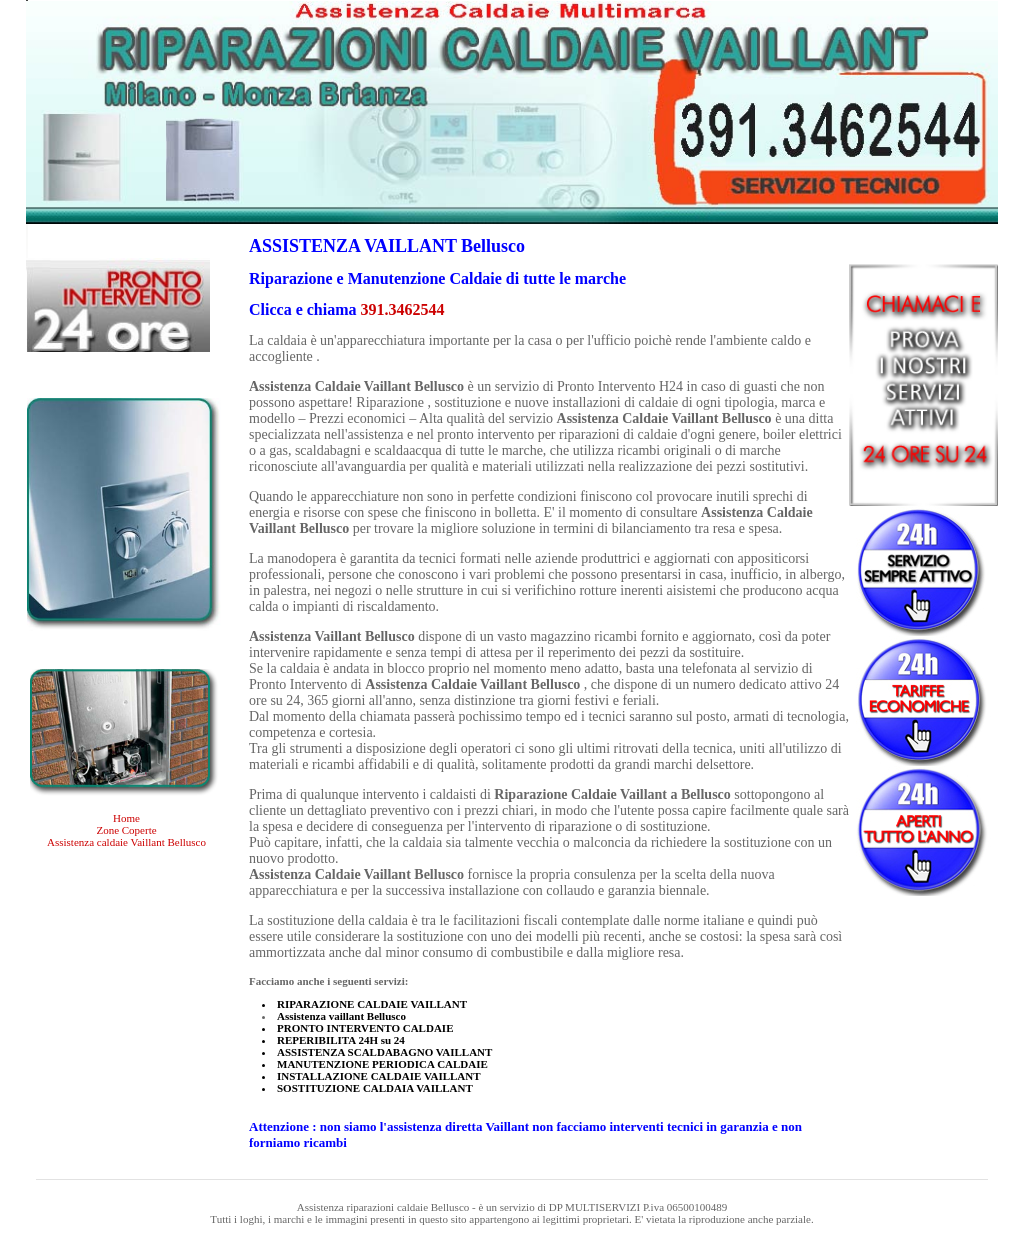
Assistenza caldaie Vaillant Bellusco (126, 842)
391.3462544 (403, 309)
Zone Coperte (126, 830)
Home (126, 818)
